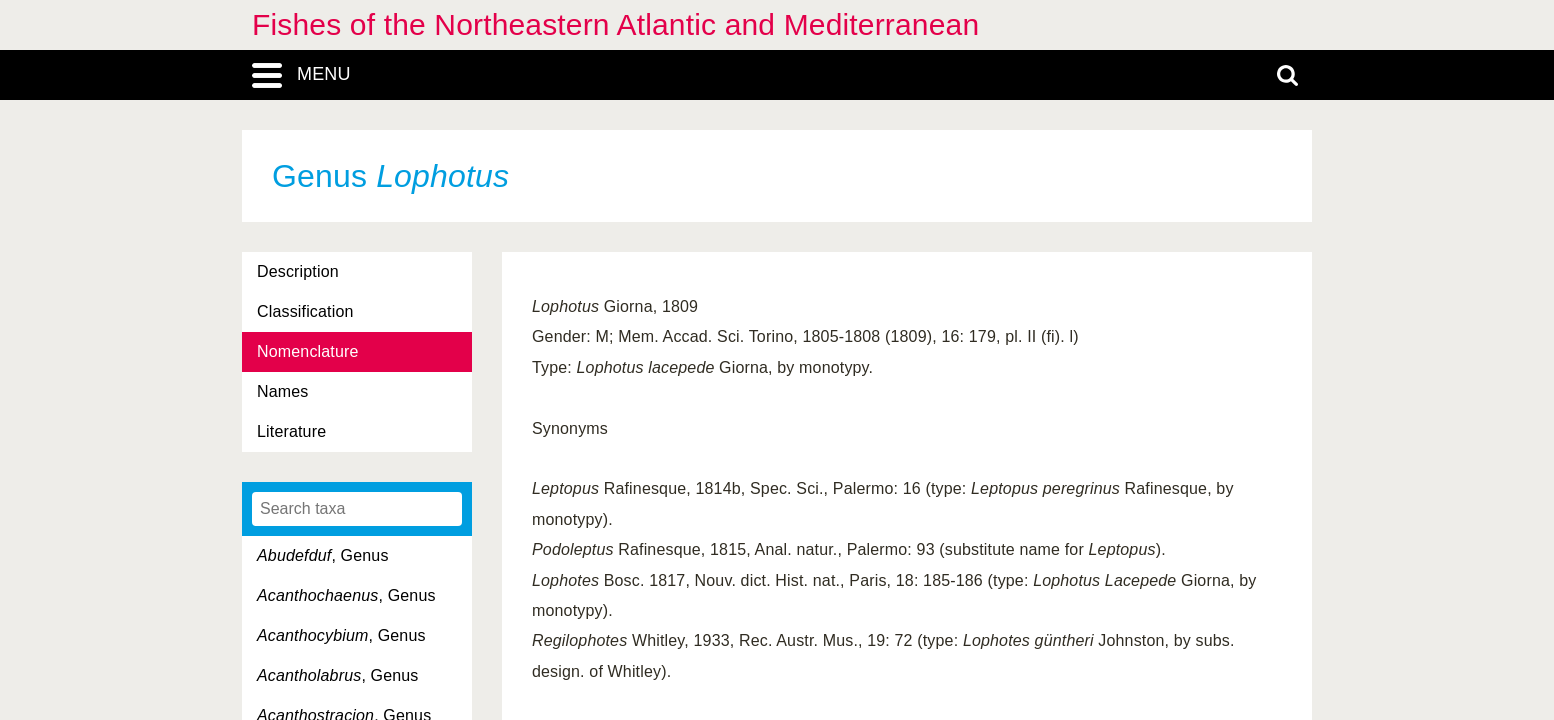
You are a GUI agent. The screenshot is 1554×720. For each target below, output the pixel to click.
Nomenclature (308, 351)
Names (282, 391)
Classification (305, 311)
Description (298, 271)
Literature (291, 431)
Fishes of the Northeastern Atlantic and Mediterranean (615, 24)
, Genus (323, 555)
